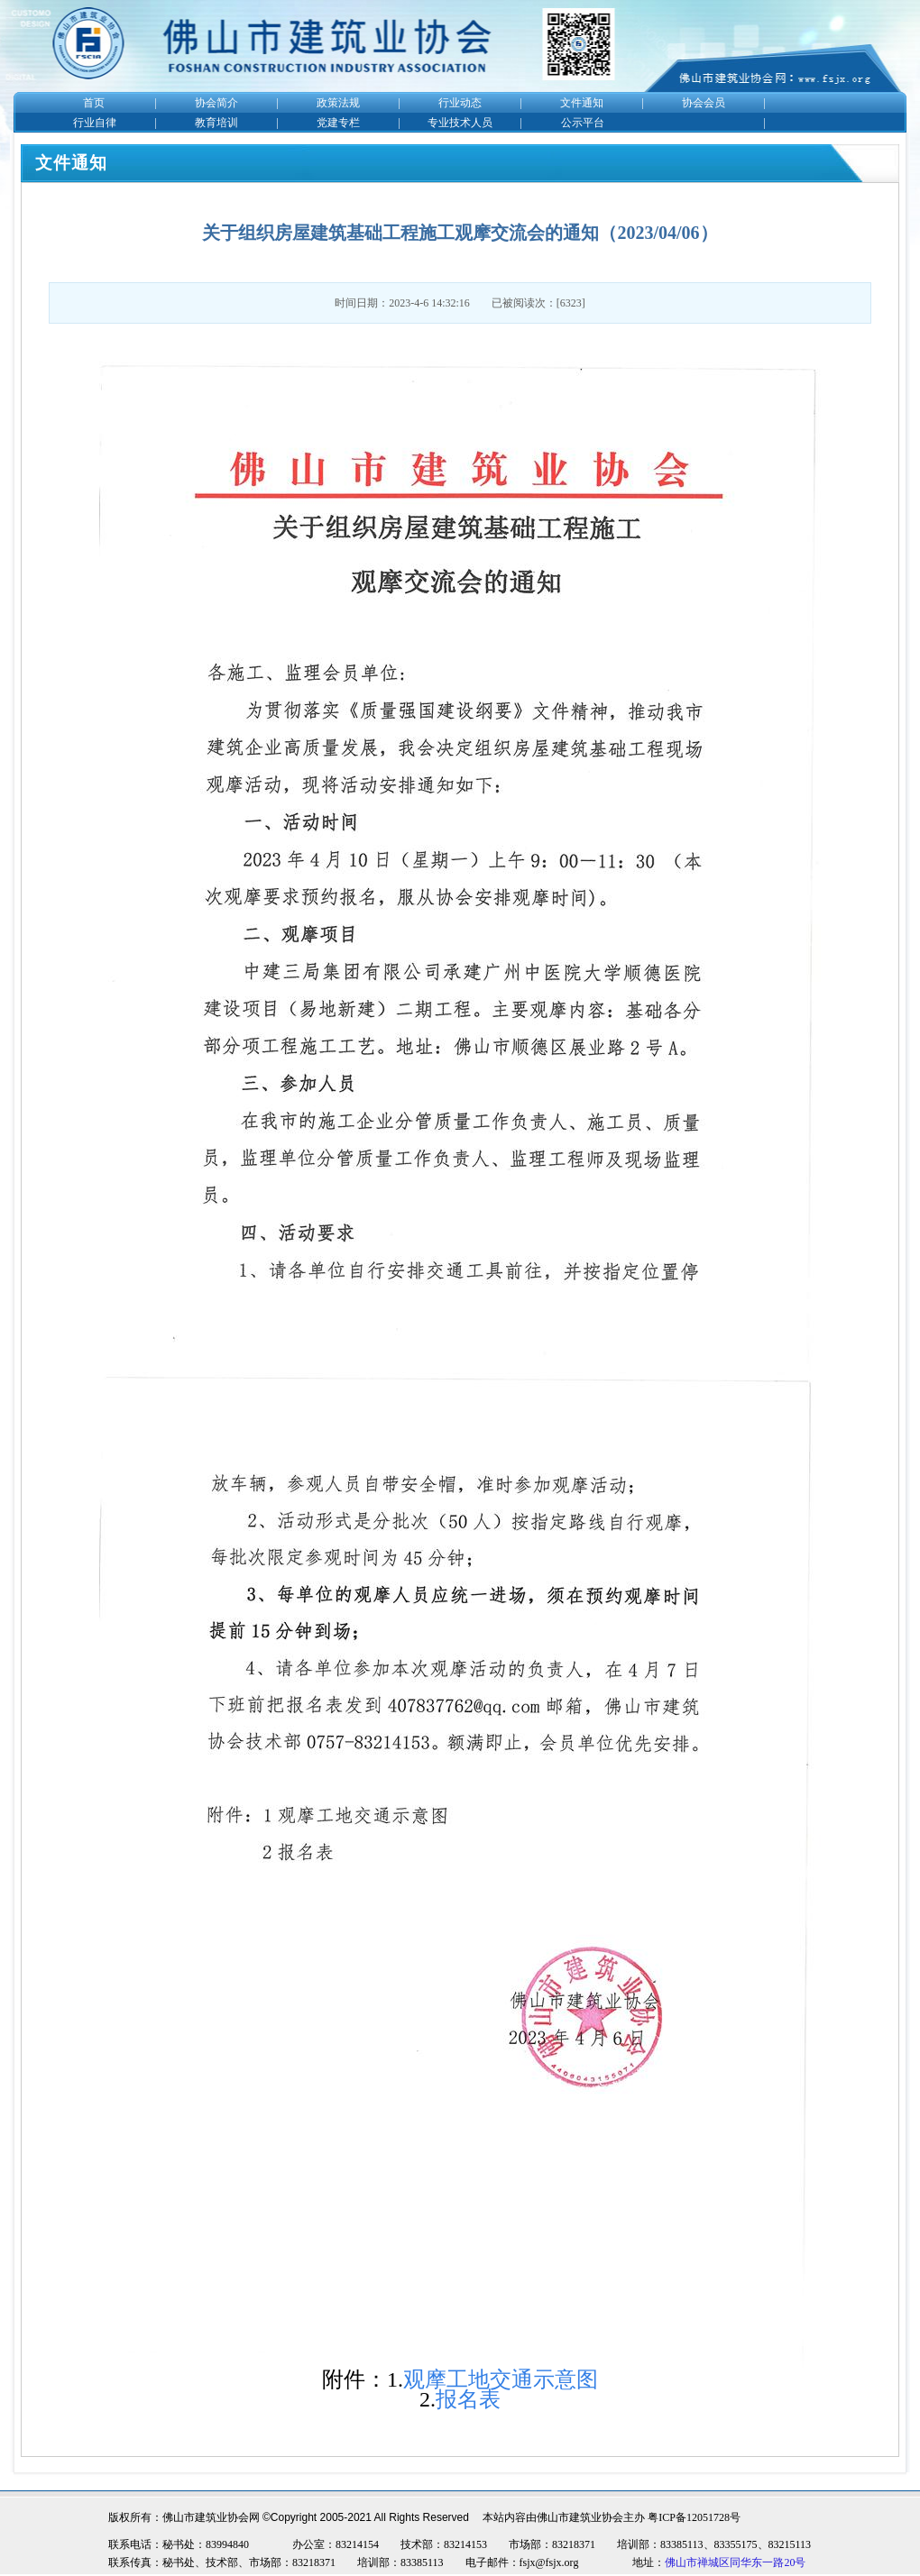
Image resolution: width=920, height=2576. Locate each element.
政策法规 (338, 102)
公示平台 (582, 122)
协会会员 (703, 102)
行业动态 (460, 102)
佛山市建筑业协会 (580, 2517)
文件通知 (581, 102)
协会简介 (216, 102)
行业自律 (94, 122)
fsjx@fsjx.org (549, 2562)
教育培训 (216, 122)
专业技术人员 (460, 122)
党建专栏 (338, 122)
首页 (94, 102)
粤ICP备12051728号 (694, 2517)
